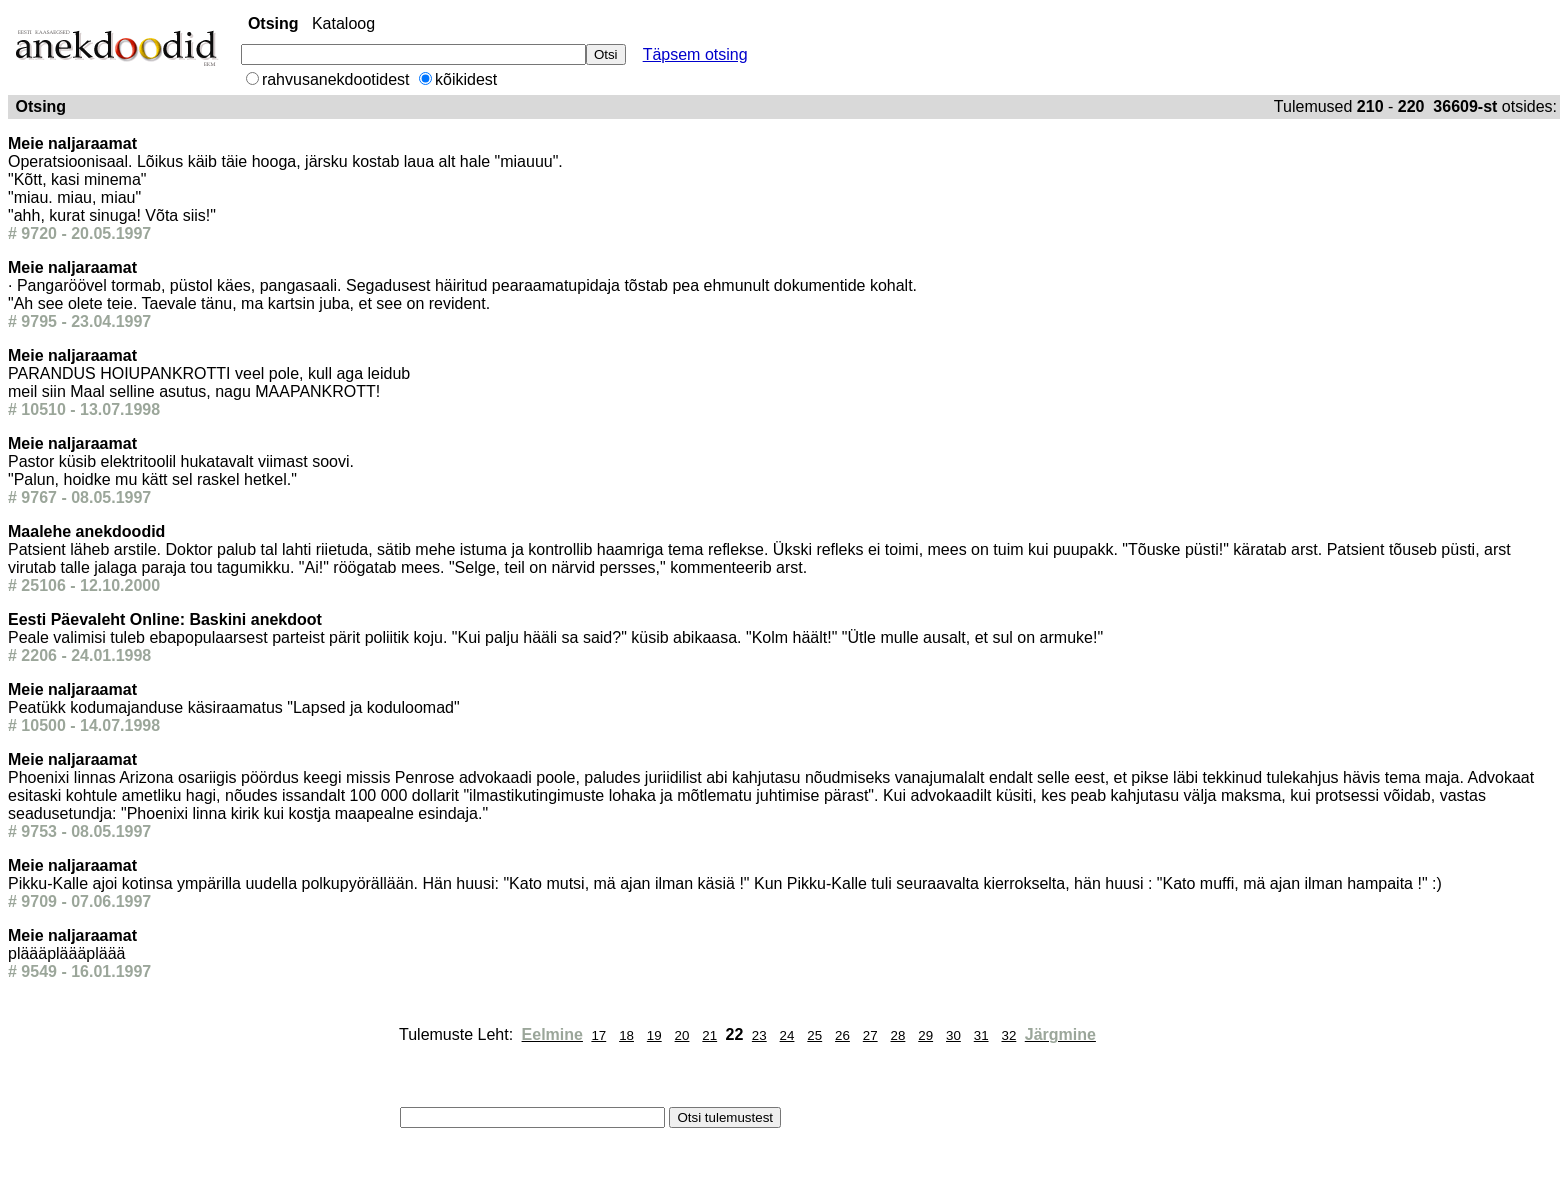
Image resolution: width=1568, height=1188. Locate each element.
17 (598, 1035)
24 (787, 1035)
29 (925, 1035)
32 (1008, 1035)
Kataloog (343, 23)
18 (626, 1035)
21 (709, 1035)
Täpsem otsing (695, 54)
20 (682, 1035)
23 (759, 1035)
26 (842, 1035)
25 (814, 1035)
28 (898, 1035)
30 (953, 1035)
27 (870, 1035)
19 (654, 1035)
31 (981, 1035)
